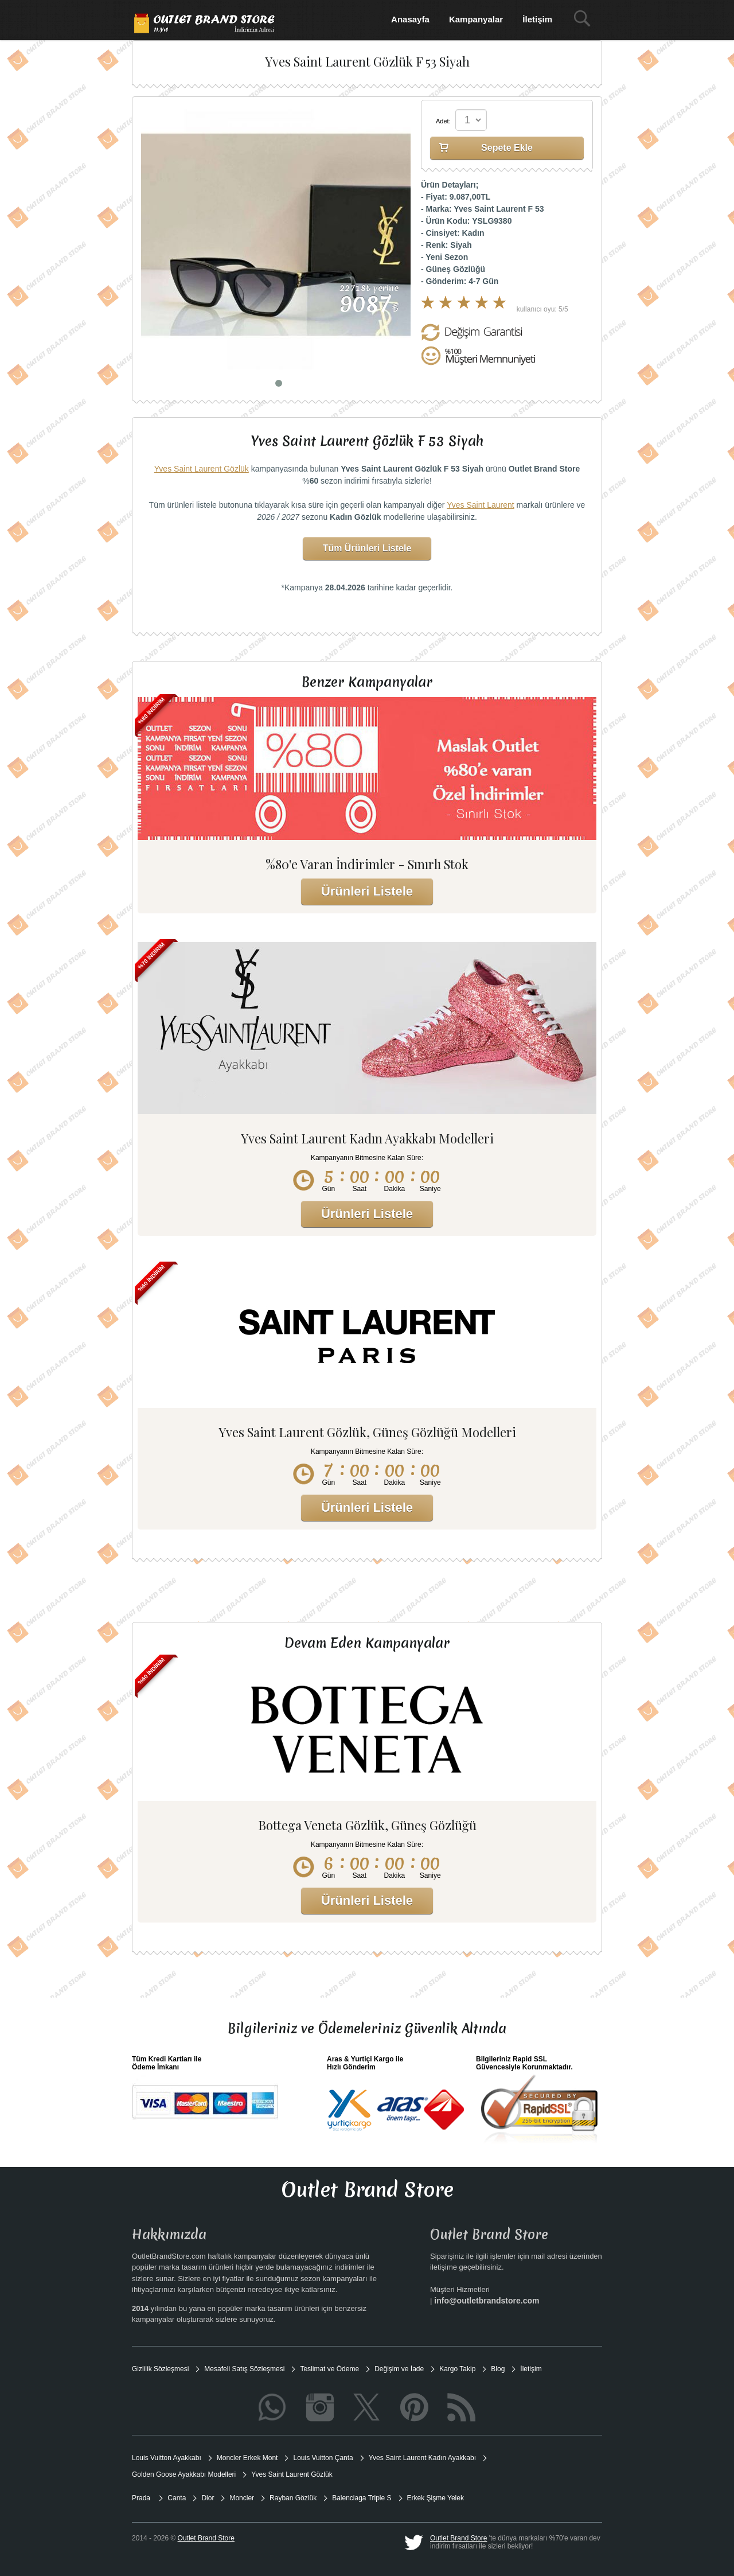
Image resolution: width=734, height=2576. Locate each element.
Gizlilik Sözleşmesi (160, 2369)
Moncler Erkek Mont (247, 2458)
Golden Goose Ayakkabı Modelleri (184, 2474)
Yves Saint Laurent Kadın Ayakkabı (422, 2458)
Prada (142, 2498)
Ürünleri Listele (367, 891)
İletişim (537, 19)
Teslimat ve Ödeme (329, 2369)
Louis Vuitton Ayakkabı (166, 2458)
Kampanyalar (476, 19)
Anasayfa (410, 19)
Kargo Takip (457, 2369)
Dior (207, 2498)
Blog (498, 2369)
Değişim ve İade (399, 2369)
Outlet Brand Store (458, 2538)
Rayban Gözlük (293, 2498)
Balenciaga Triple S (361, 2498)
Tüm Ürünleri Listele (367, 548)
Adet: (443, 121)
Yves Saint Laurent (480, 504)
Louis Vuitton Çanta (323, 2458)
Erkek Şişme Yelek (435, 2498)
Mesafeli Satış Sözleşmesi (244, 2369)
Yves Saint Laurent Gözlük (201, 468)
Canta (176, 2498)
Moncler (241, 2498)
